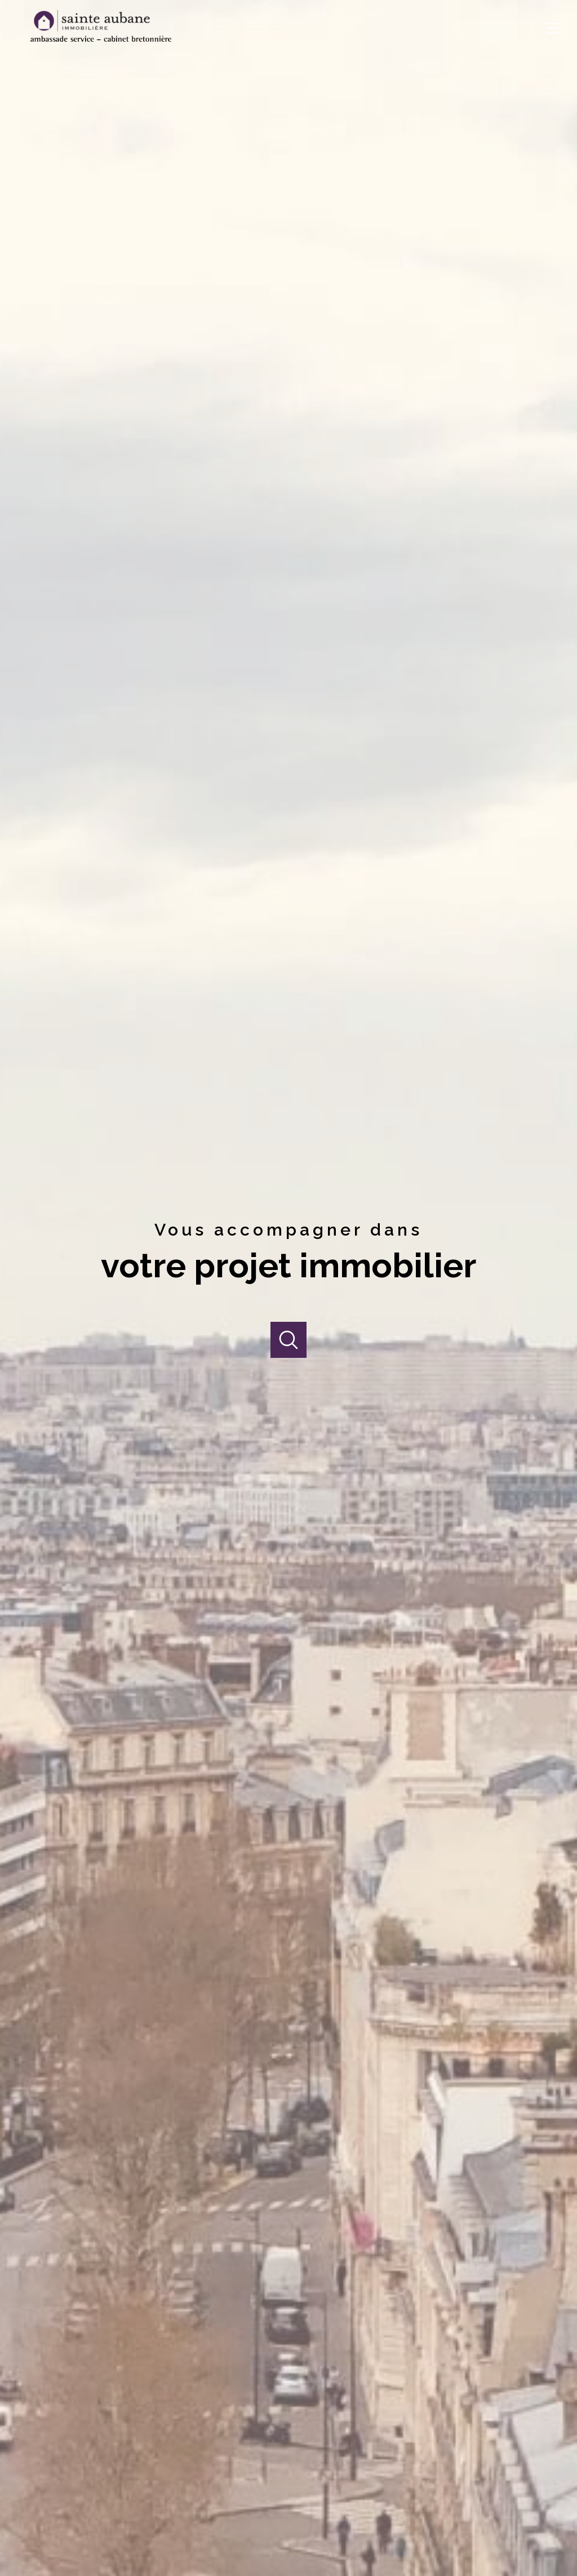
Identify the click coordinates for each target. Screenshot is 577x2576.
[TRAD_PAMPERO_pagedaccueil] (100, 38)
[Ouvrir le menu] (559, 28)
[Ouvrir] (288, 1340)
